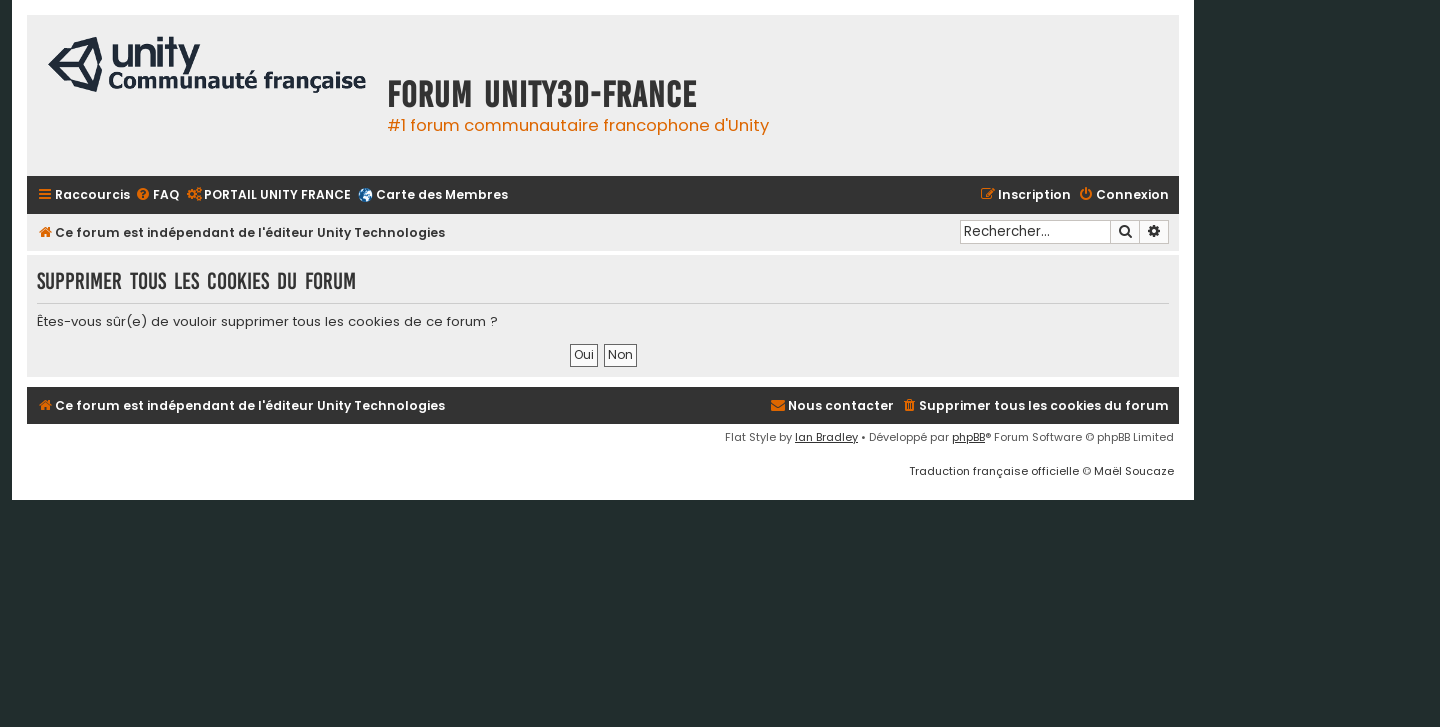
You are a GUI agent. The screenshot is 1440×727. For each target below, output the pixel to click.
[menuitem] (157, 195)
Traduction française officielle (994, 471)
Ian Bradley (826, 437)
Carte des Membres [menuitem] (442, 194)
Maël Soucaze (1134, 471)
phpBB (968, 437)
